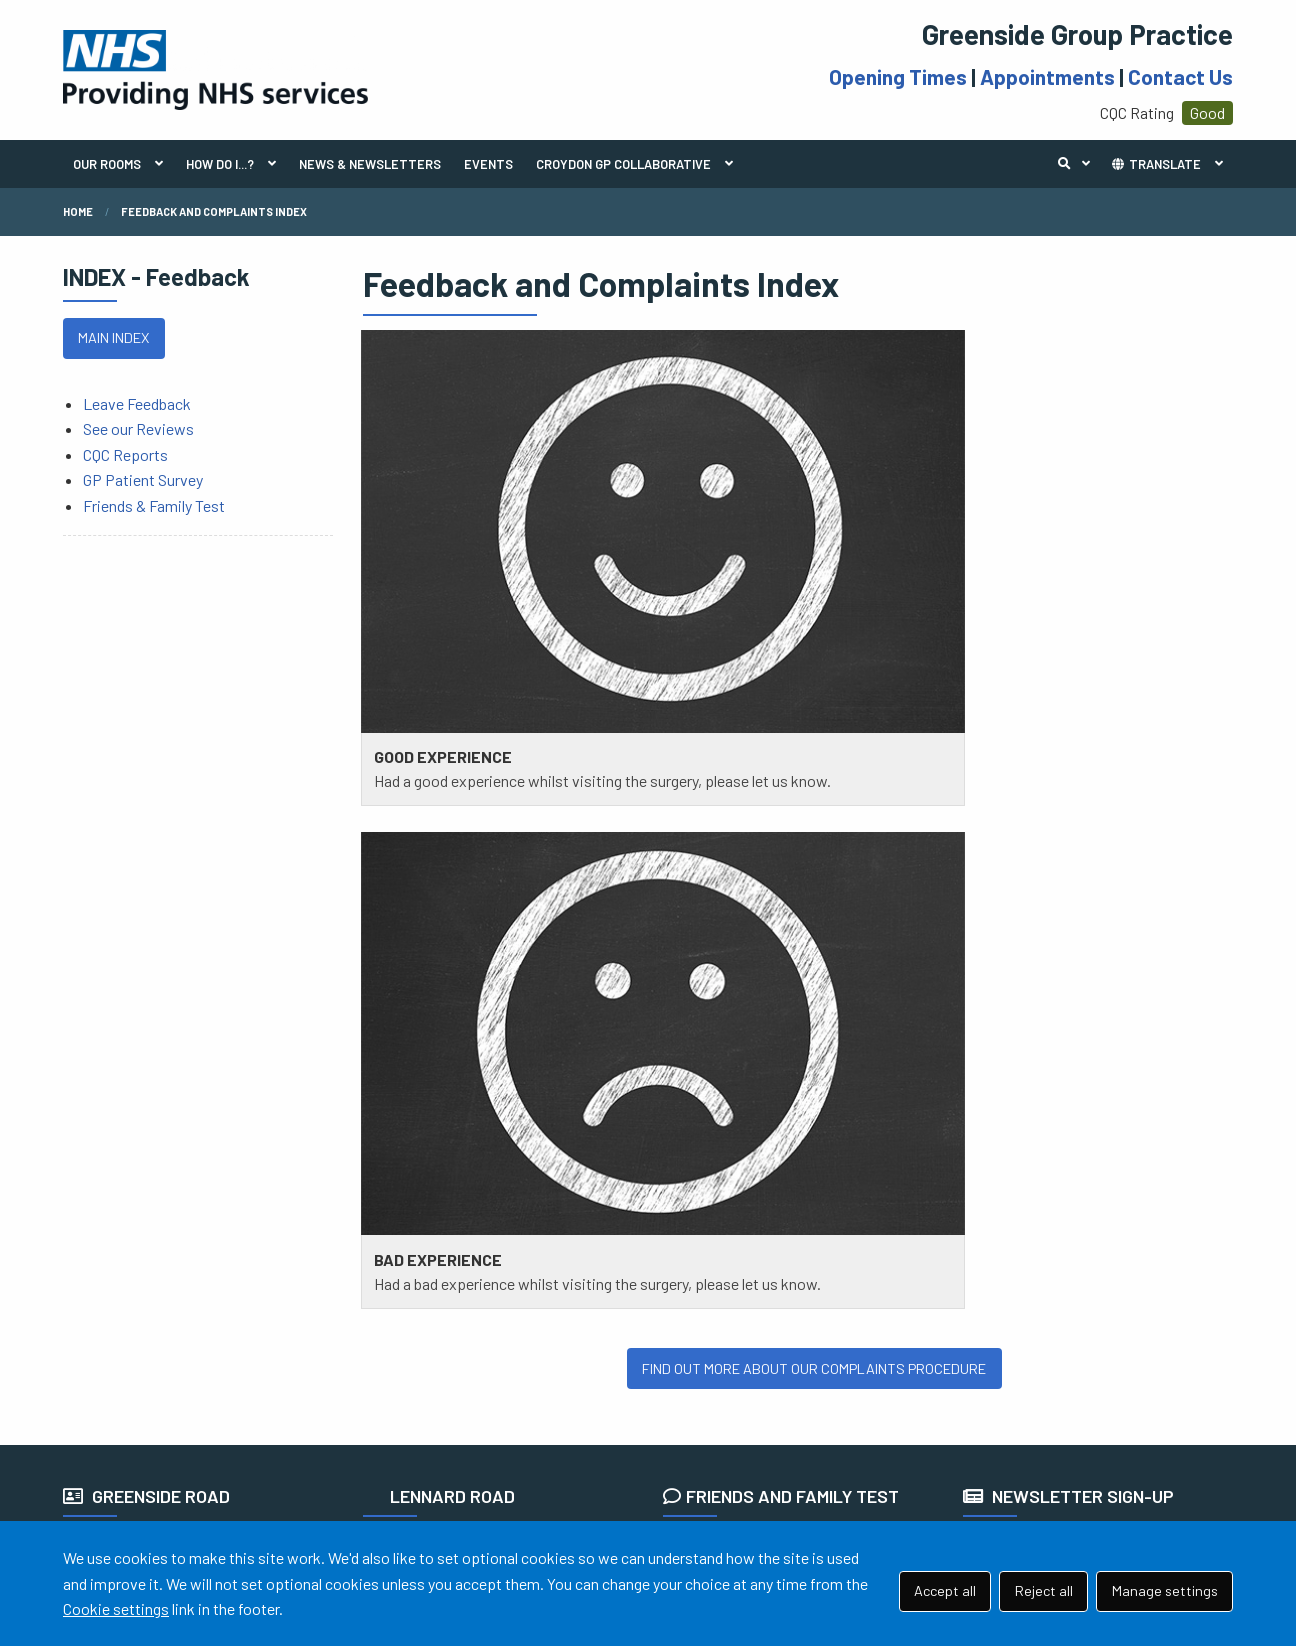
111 (170, 1092)
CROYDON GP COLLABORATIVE (623, 164)
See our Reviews (138, 428)
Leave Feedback (137, 403)
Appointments (1047, 76)
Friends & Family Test (154, 505)
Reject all (1044, 1590)
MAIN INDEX (113, 337)
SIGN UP (1003, 1077)
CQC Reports (125, 454)
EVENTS (488, 164)
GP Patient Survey (143, 479)
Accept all (945, 1590)
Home (78, 211)
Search (1079, 164)
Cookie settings (116, 1608)
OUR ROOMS (107, 164)
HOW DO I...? (220, 164)
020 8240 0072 (196, 1066)
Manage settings (1165, 1590)
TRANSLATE (1155, 164)
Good (1207, 112)
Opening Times (898, 76)
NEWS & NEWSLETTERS (370, 164)
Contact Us (1180, 76)
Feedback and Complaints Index (214, 211)
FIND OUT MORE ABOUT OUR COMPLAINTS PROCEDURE (814, 770)
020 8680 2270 (495, 1066)
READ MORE (715, 1048)
